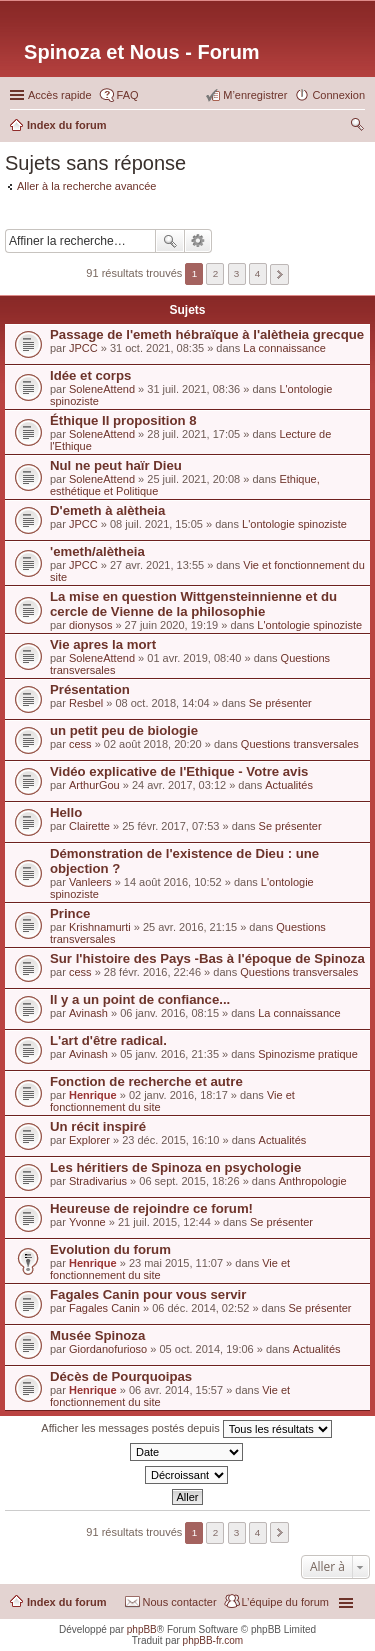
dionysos (90, 625)
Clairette (89, 826)
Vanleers (90, 882)
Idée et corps (90, 375)
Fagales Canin (104, 1308)
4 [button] (258, 273)
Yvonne (87, 1222)
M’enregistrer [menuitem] (255, 95)
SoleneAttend (102, 389)
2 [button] (216, 273)
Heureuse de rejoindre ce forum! (151, 1208)
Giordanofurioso (108, 1349)
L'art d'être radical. (108, 1040)
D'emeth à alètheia (107, 510)
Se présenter (280, 703)
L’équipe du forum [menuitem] (285, 1602)
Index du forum (66, 1602)
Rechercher (170, 241)
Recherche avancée (198, 241)
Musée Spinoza (97, 1335)
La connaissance (284, 348)
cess (80, 744)
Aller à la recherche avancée (86, 186)
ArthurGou (94, 785)
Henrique (93, 1095)
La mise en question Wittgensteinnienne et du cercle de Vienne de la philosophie (193, 604)
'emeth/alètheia (97, 551)
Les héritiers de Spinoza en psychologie (175, 1167)
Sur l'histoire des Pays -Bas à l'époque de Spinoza (207, 958)
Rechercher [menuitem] (357, 127)
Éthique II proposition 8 (123, 420)
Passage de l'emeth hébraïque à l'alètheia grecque (207, 334)
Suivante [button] (279, 274)
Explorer (89, 1140)
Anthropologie (313, 1181)
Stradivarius (98, 1181)
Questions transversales (300, 744)
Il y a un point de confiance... (140, 999)
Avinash (88, 1013)
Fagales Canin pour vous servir (148, 1294)
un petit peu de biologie (124, 730)
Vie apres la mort (103, 644)
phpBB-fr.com (213, 1640)
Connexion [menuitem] (338, 95)
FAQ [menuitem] (128, 95)
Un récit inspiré (98, 1126)
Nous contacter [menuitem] (180, 1602)
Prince (70, 913)
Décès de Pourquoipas (121, 1376)
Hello (66, 812)
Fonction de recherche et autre (146, 1081)
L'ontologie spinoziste (294, 524)
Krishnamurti (100, 927)
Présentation (90, 689)
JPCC (83, 348)
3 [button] (237, 273)
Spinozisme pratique (308, 1054)
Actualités (289, 785)
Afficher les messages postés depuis (186, 1429)
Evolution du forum (110, 1249)
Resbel (86, 703)
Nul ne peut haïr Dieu (116, 465)
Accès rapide (60, 95)
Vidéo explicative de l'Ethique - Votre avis (179, 771)
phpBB (142, 1629)
